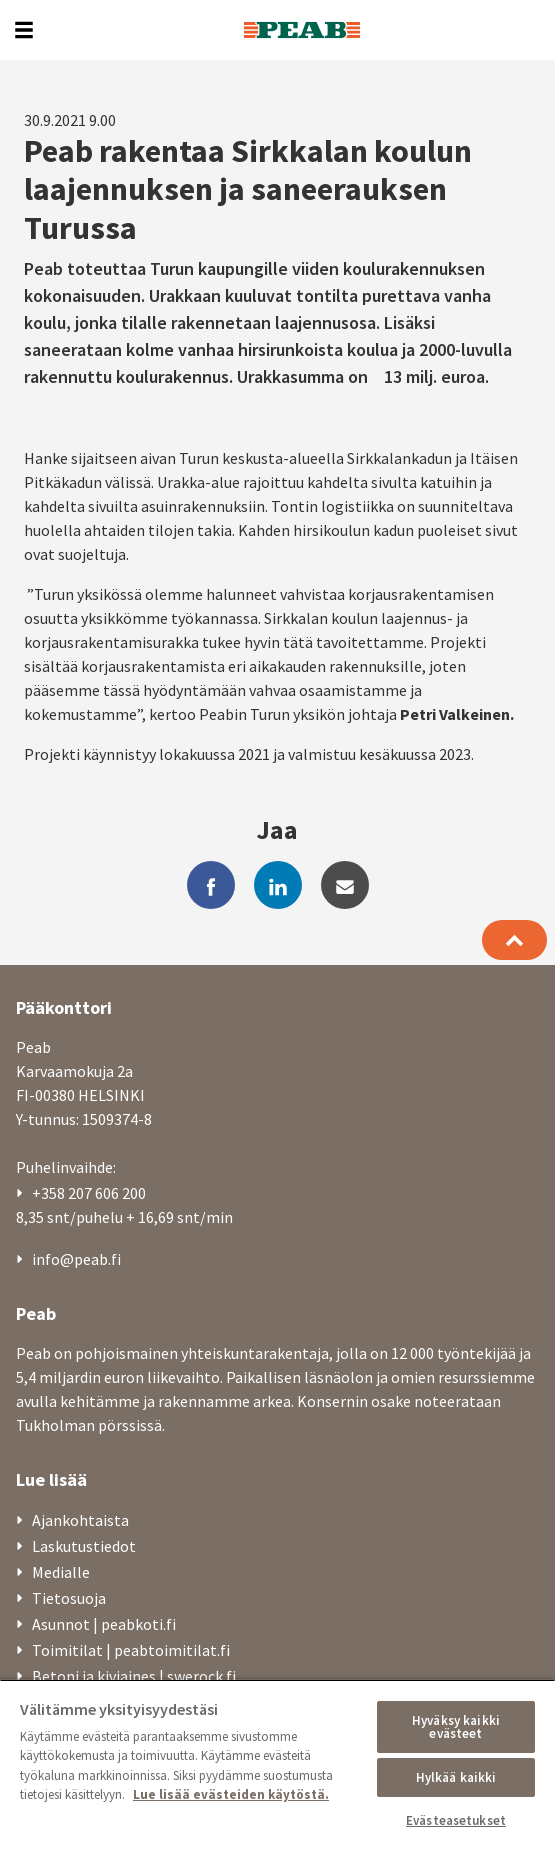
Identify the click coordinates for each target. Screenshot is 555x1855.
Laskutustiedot (84, 1546)
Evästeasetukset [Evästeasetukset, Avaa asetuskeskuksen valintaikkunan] (456, 1820)
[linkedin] (278, 885)
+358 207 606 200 (89, 1193)
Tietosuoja (69, 1598)
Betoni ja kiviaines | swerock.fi (134, 1676)
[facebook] (211, 885)
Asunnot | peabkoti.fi (104, 1624)
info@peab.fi (76, 1259)
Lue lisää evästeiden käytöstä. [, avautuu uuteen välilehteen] (231, 1794)
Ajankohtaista (80, 1520)
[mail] (345, 885)
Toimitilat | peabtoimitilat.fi (131, 1650)
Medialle (61, 1572)
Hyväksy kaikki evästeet (456, 1727)
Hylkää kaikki (456, 1777)
